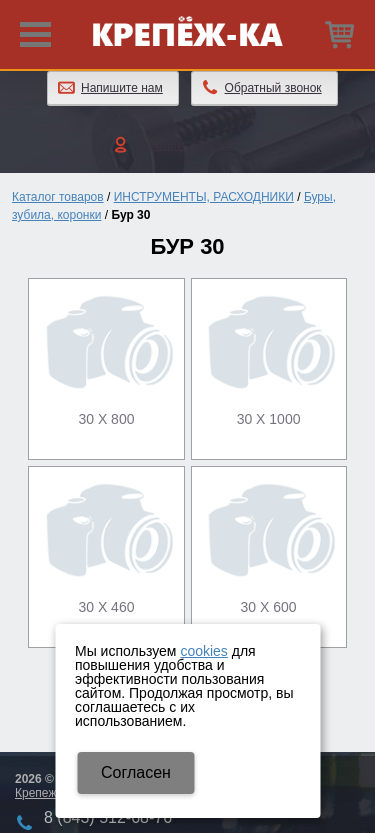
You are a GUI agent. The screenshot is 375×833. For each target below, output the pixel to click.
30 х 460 (106, 607)
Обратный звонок (273, 88)
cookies (203, 651)
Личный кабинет (187, 144)
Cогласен (136, 772)
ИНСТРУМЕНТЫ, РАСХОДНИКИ (204, 197)
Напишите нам (122, 88)
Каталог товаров (58, 197)
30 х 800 (106, 419)
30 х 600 (269, 607)
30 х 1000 (269, 419)
